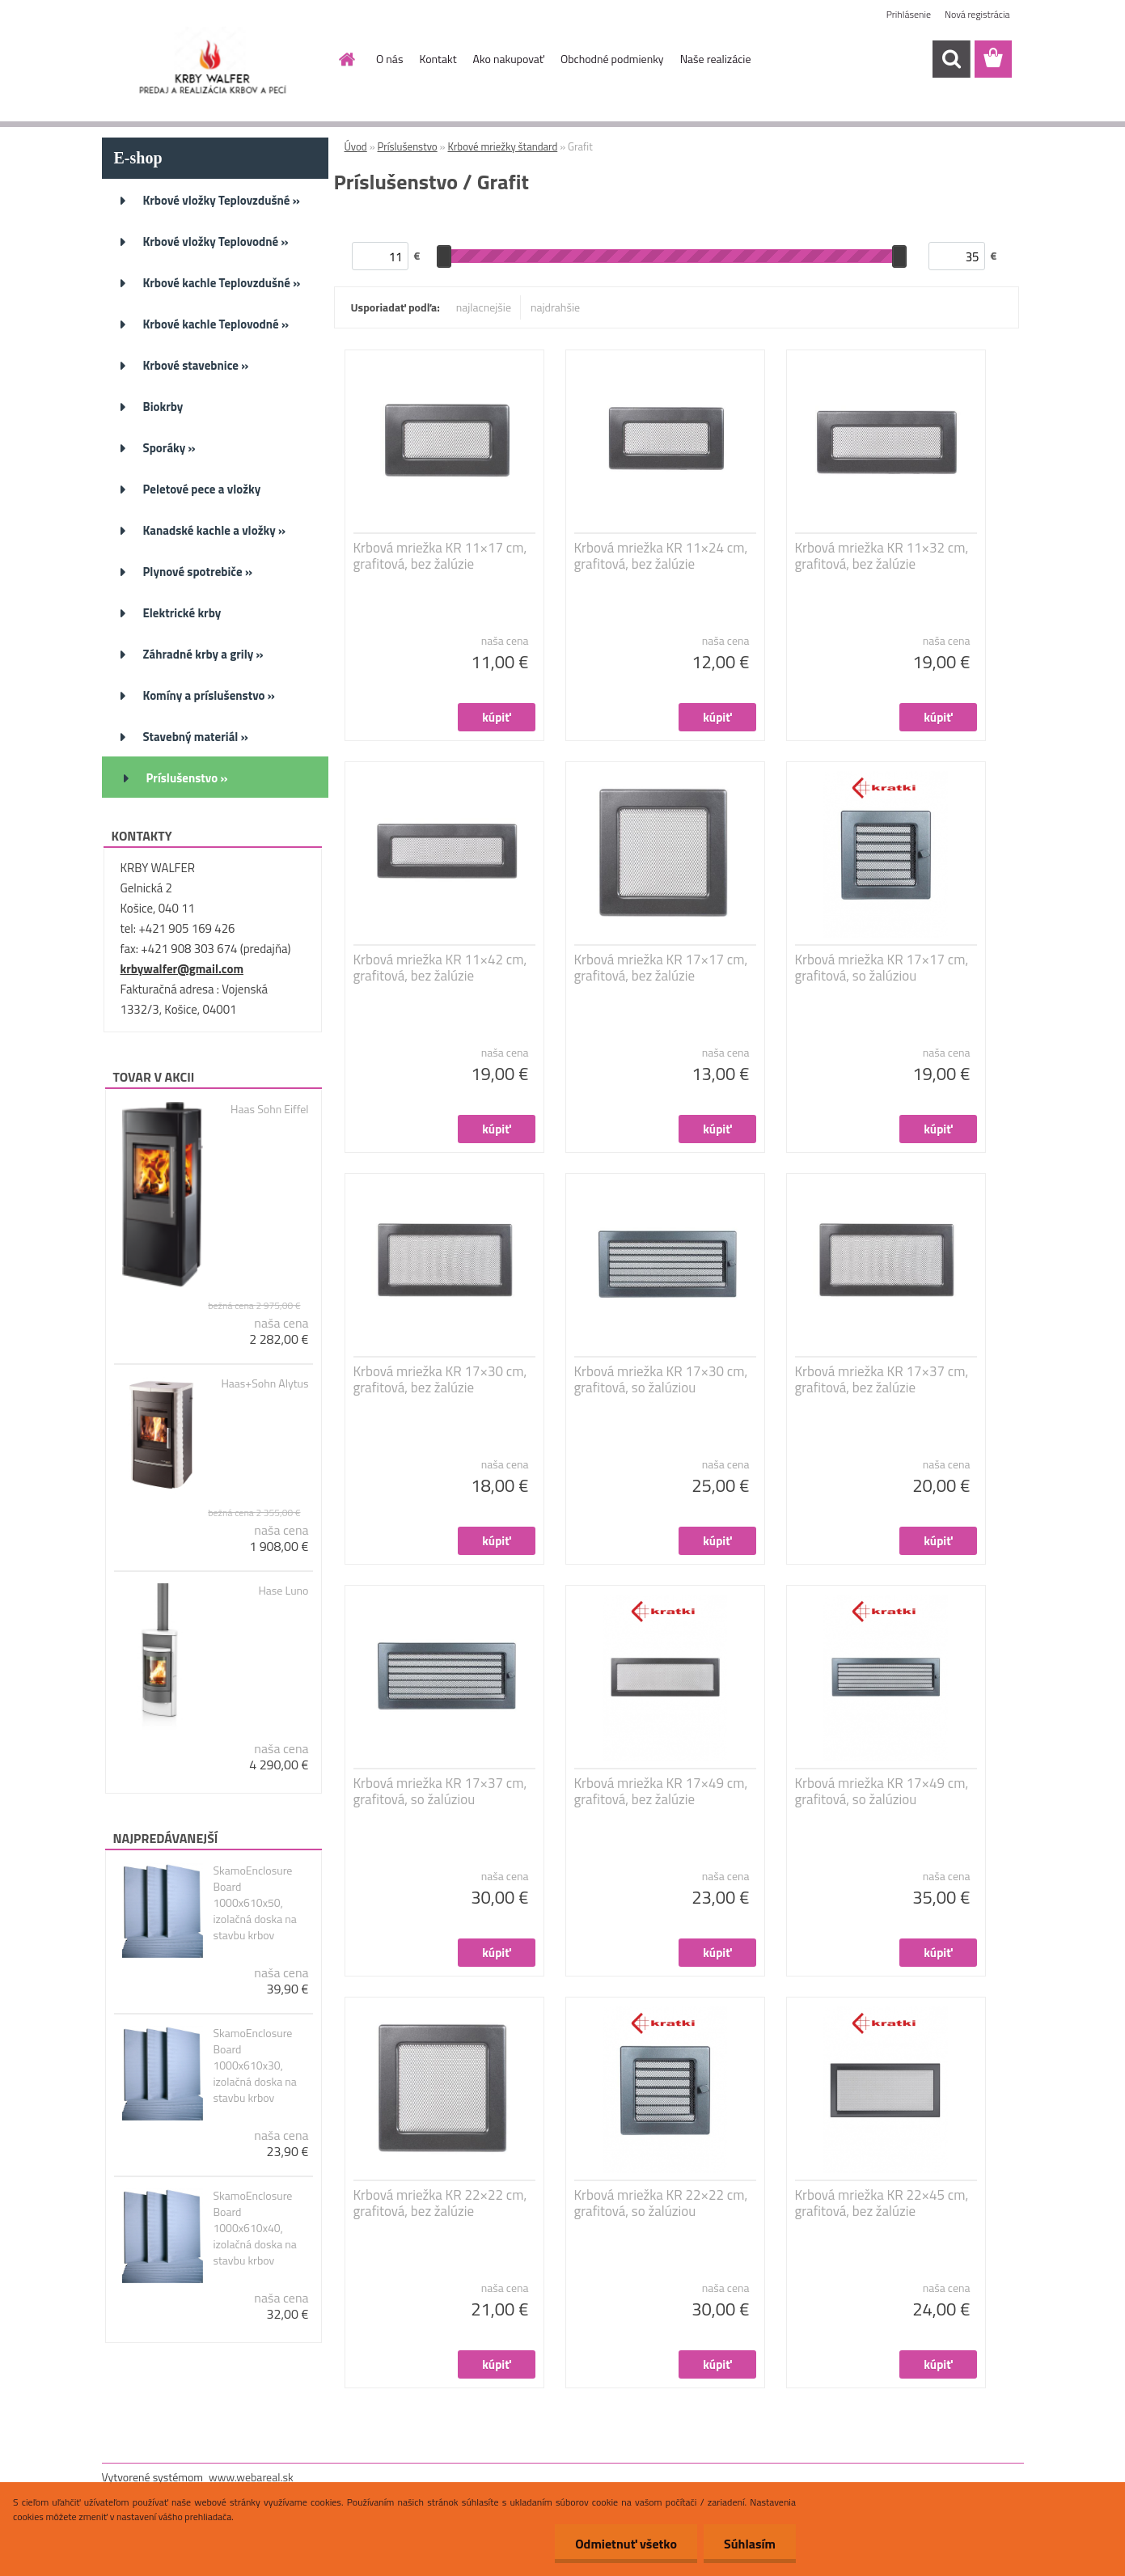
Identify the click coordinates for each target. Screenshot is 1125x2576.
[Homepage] (345, 59)
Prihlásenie (908, 14)
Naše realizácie (715, 58)
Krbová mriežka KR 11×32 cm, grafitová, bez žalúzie (882, 556)
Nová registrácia (977, 14)
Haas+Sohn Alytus (264, 1383)
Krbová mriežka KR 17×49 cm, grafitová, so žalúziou (882, 1791)
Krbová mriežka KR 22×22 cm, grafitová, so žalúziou (661, 2203)
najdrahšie (555, 307)
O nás (389, 58)
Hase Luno (283, 1590)
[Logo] (213, 59)
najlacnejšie (483, 307)
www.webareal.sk (251, 2476)
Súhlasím (750, 2543)
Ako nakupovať (508, 58)
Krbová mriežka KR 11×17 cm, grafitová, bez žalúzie (440, 556)
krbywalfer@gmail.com (182, 969)
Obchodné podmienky (612, 58)
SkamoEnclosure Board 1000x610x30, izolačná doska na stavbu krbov (254, 2065)
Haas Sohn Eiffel (269, 1109)
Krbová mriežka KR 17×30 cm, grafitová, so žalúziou (661, 1379)
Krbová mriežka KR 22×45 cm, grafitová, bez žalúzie (882, 2203)
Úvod (356, 146)
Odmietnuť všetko (626, 2543)
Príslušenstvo (408, 146)
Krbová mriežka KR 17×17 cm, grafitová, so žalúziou (882, 967)
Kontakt (437, 58)
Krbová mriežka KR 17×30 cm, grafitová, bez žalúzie (440, 1379)
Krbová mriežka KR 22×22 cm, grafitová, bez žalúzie (440, 2203)
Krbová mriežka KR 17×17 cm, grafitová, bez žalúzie (661, 967)
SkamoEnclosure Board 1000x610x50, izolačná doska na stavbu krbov (254, 1902)
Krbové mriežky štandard (503, 146)
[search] (951, 59)
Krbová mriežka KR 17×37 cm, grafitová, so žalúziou (440, 1791)
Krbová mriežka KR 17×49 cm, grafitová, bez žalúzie (661, 1791)
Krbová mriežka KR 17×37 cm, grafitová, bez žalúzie (882, 1379)
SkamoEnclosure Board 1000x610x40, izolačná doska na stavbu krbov (254, 2228)
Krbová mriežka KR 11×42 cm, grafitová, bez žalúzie (440, 967)
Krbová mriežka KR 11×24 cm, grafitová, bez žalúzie (661, 556)
